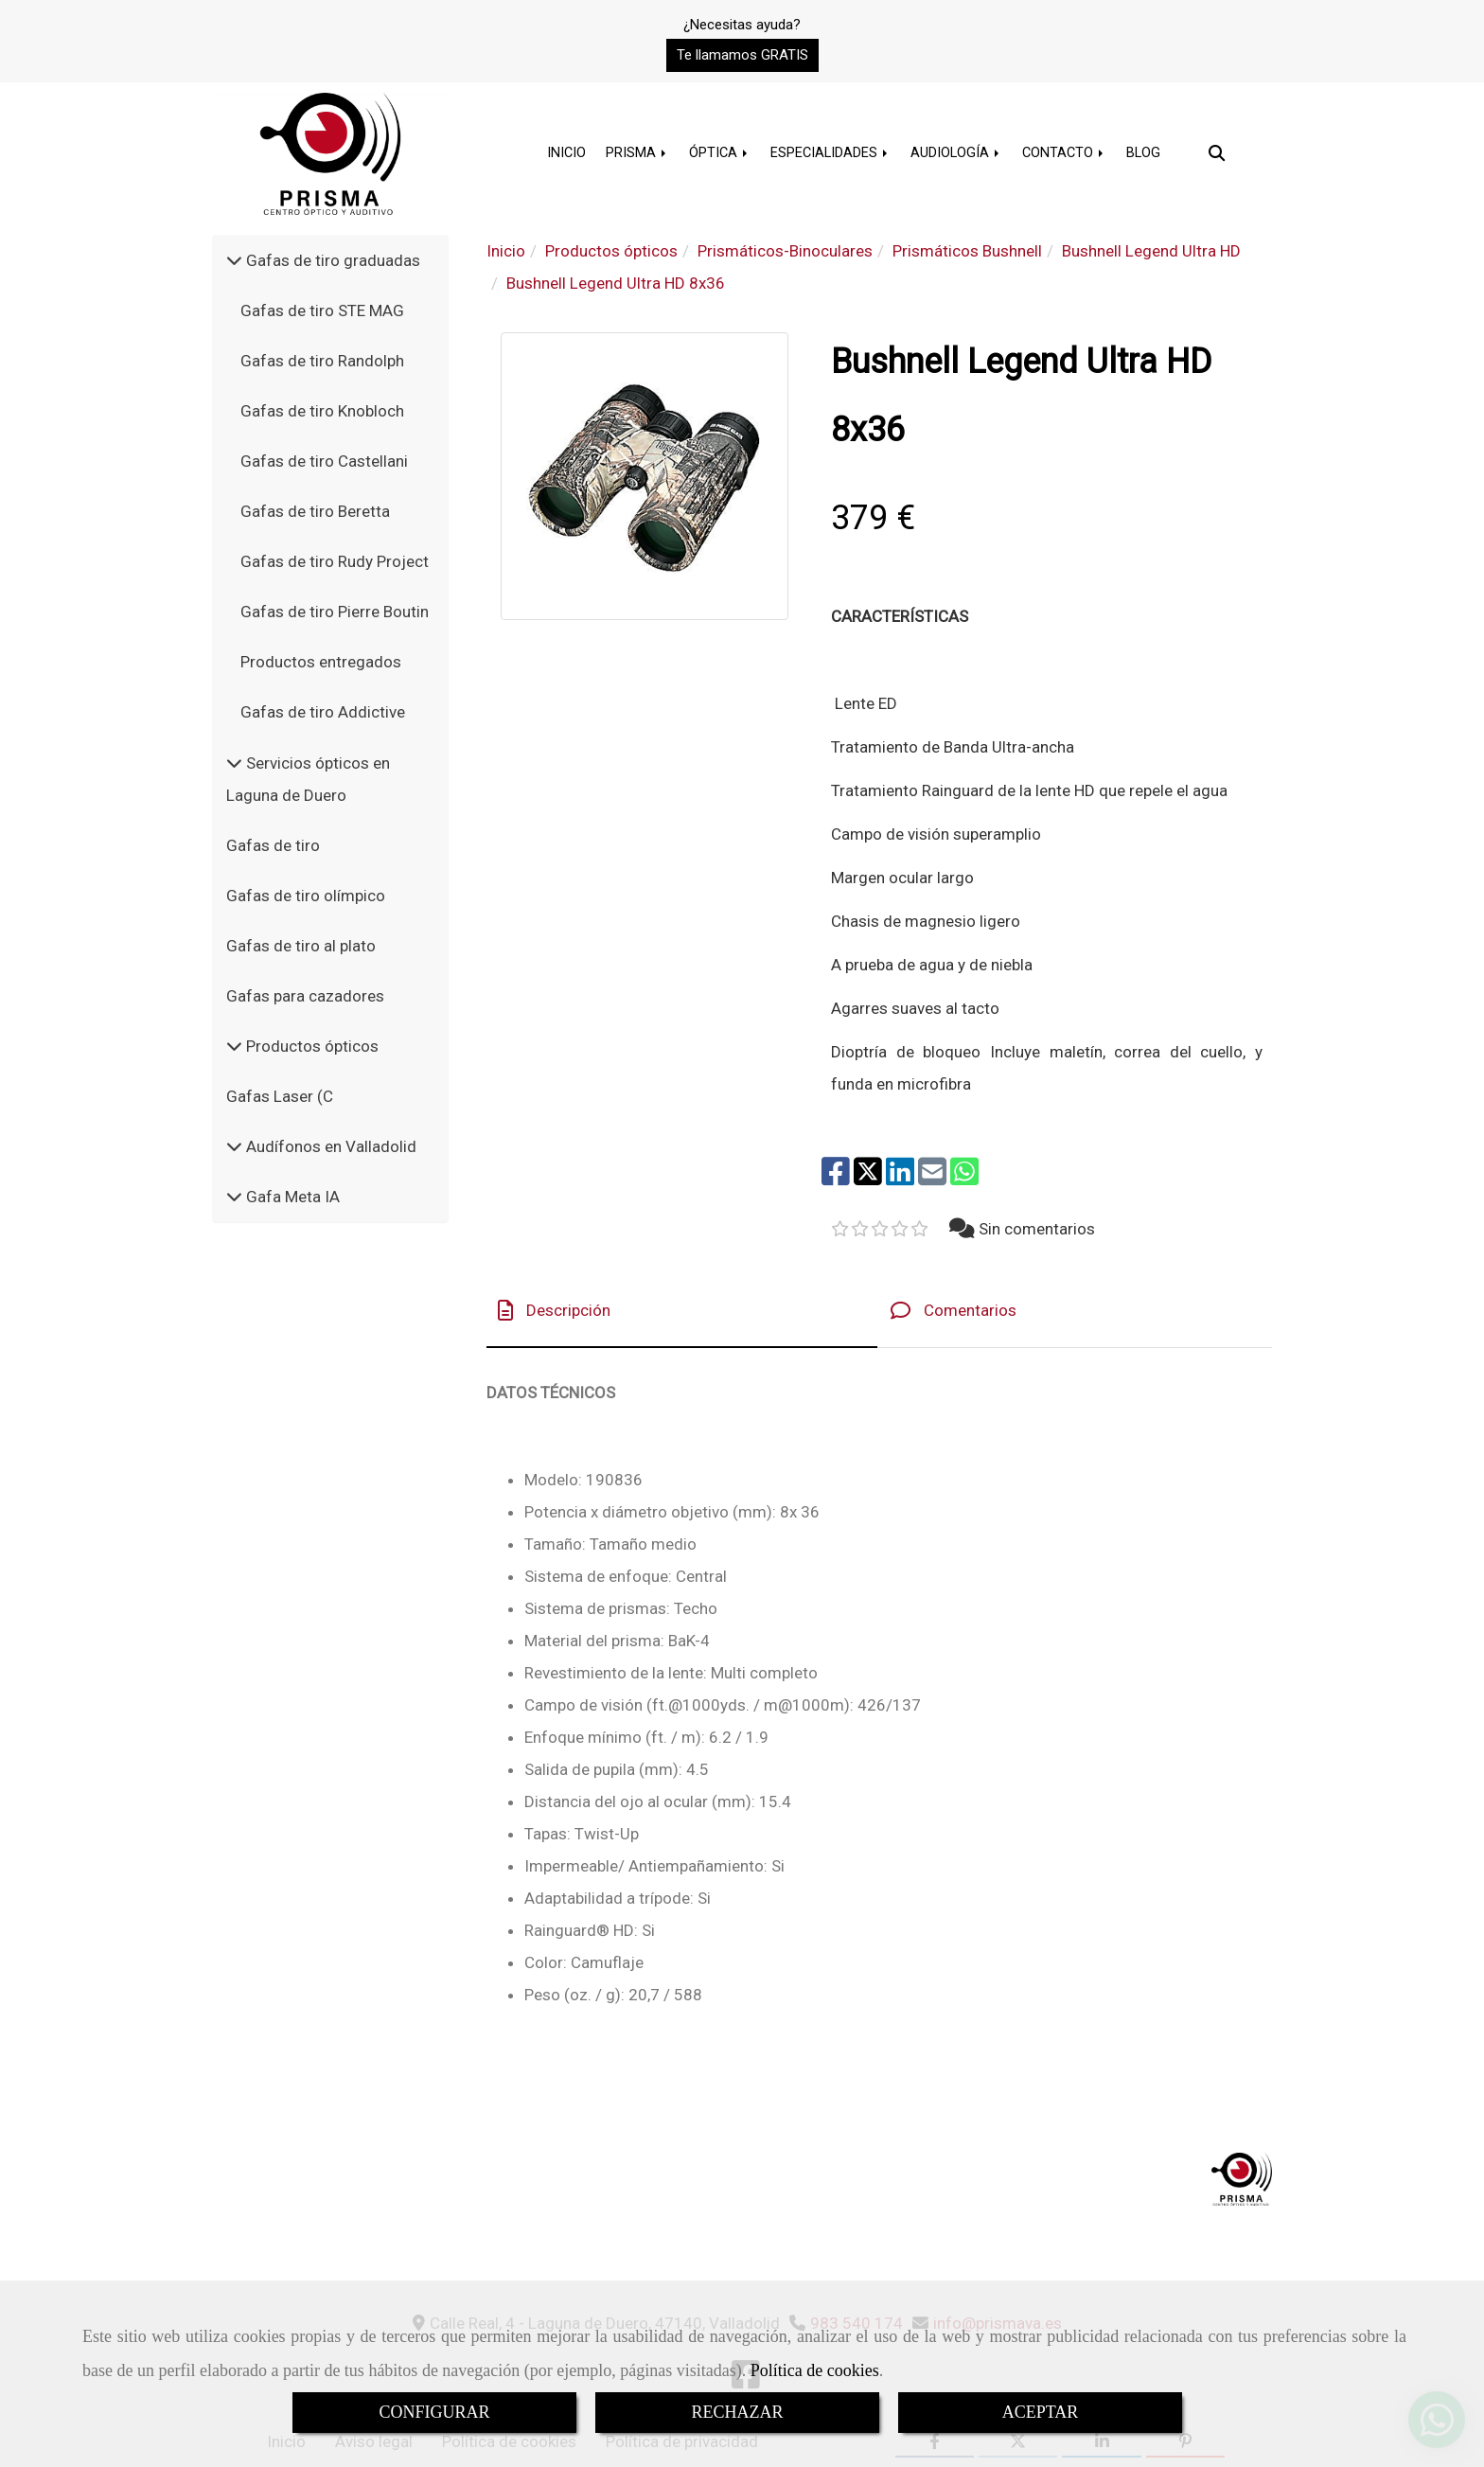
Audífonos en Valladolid (329, 1146)
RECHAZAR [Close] (737, 2412)
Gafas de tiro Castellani (324, 461)
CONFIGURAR (434, 2412)
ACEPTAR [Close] (1040, 2412)
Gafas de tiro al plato (301, 945)
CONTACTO (1064, 153)
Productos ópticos (310, 1046)
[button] (742, 55)
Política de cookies (815, 2370)
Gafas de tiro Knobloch (322, 410)
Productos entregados (320, 661)
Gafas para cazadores (305, 995)
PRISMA (637, 153)
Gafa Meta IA (291, 1196)
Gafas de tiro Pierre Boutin (334, 611)
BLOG (1143, 153)
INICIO (566, 153)
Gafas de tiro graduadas (331, 260)
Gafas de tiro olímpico (305, 895)
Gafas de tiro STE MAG (322, 310)
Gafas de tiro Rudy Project (334, 561)
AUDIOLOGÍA (956, 153)
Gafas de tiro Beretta (315, 511)
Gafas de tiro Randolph (322, 360)
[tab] (681, 1310)
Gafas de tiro (273, 845)
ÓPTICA (720, 153)
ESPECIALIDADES (830, 153)
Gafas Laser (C (279, 1096)
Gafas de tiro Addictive (322, 711)
